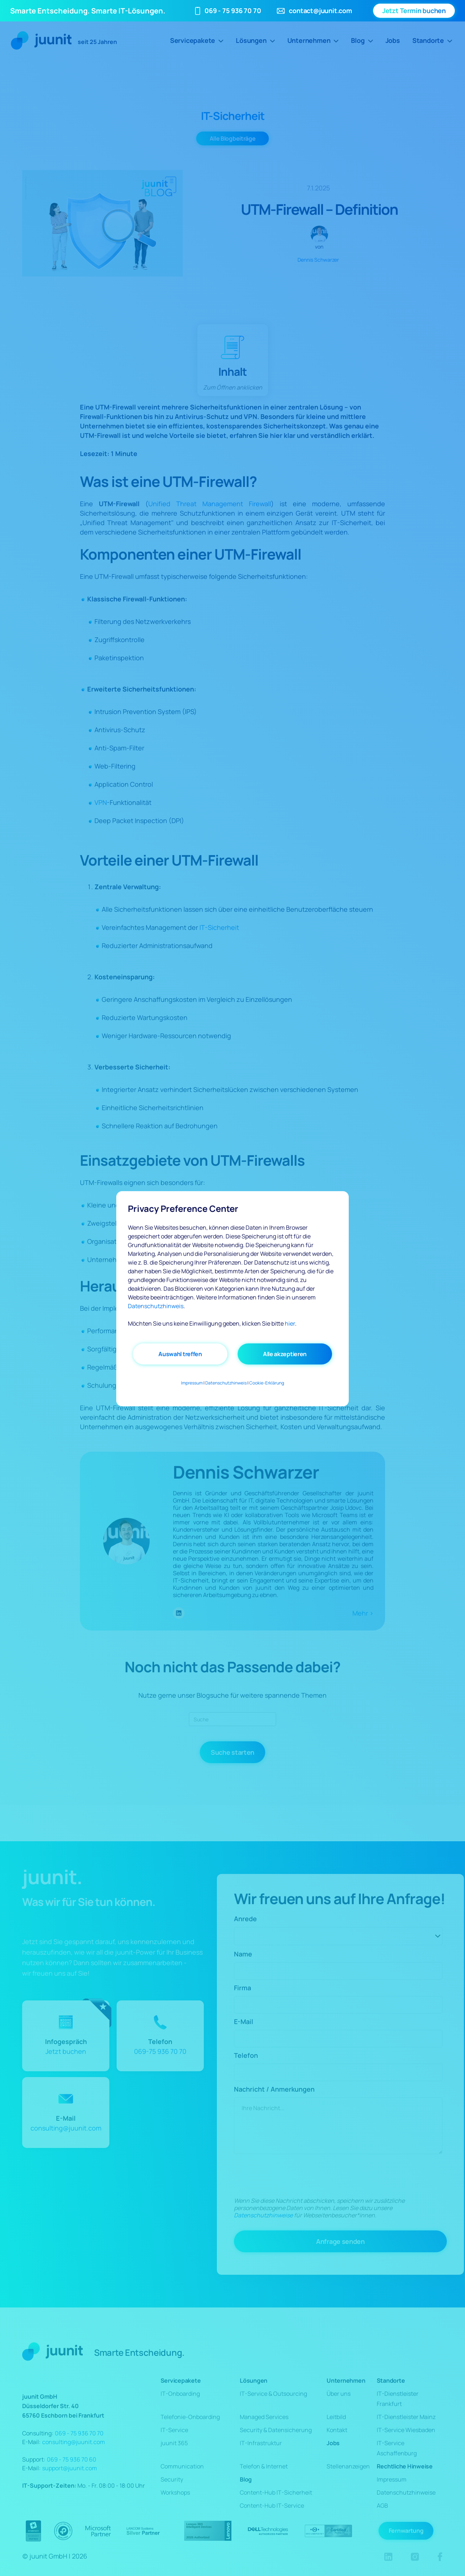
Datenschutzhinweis (155, 1306)
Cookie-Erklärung (266, 1383)
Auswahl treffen (180, 1354)
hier (290, 1323)
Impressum (192, 1383)
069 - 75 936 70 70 (233, 10)
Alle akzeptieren (285, 1354)
